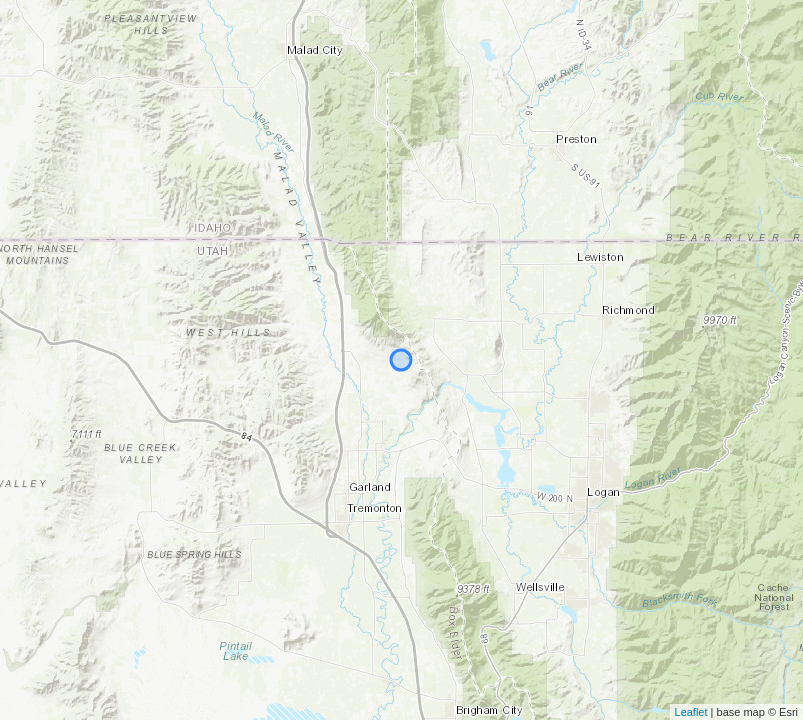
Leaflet (691, 712)
